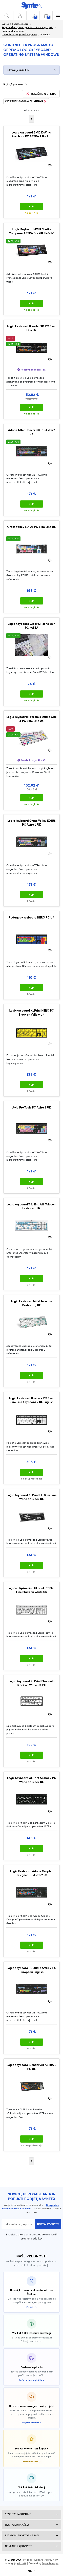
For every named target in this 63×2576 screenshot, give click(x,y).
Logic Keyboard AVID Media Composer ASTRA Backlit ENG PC (31, 231)
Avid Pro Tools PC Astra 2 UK (31, 1107)
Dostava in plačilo (17, 2525)
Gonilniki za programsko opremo (19, 34)
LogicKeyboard (20, 23)
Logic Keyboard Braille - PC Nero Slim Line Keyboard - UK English (31, 1400)
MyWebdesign (50, 2563)
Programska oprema (13, 30)
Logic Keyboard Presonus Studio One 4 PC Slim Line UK (31, 719)
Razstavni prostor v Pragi (22, 2535)
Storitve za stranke (18, 2514)
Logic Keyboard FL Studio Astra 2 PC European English (31, 1970)
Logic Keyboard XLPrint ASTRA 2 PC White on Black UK (31, 1780)
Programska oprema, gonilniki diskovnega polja (27, 27)
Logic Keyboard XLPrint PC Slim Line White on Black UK (31, 1497)
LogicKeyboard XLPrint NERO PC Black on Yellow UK (31, 1012)
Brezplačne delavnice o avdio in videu (30, 2206)
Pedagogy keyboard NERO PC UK (31, 917)
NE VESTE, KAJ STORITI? (18, 2546)
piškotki (21, 2563)
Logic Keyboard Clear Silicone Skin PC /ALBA (31, 626)
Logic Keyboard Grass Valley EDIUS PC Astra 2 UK (31, 822)
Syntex (5, 23)
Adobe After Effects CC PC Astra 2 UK (31, 432)
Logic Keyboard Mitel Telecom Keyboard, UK (31, 1303)
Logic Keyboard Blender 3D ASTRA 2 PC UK (31, 2067)
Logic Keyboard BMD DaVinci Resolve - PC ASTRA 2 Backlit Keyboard (32, 134)
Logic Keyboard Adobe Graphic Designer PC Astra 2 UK (31, 1873)
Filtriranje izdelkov (18, 70)
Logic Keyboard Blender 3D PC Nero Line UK (31, 328)
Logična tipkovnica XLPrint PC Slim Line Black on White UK (31, 1590)
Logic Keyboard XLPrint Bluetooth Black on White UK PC (31, 1683)
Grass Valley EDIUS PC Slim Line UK (31, 527)
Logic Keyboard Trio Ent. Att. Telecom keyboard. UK (31, 1206)
